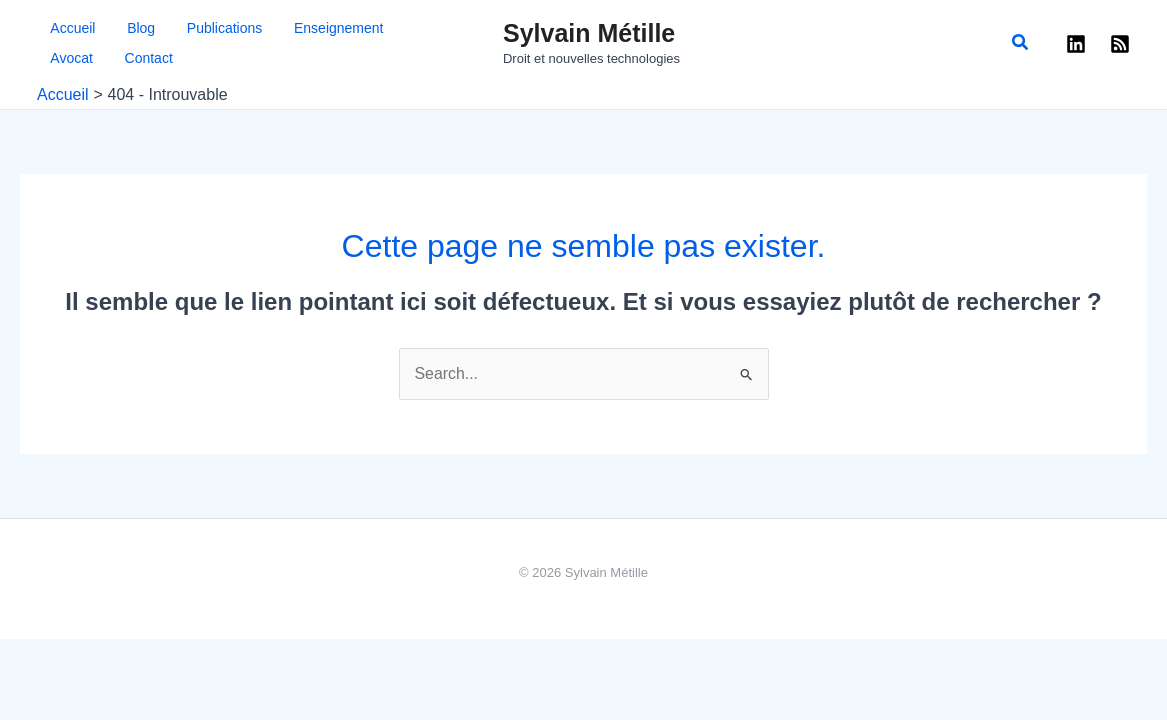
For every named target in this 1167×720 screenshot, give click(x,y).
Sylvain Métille (589, 33)
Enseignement (276, 28)
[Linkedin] (1076, 44)
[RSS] (1120, 44)
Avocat (356, 28)
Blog (111, 28)
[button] (1021, 43)
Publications (178, 28)
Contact (61, 58)
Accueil (59, 28)
